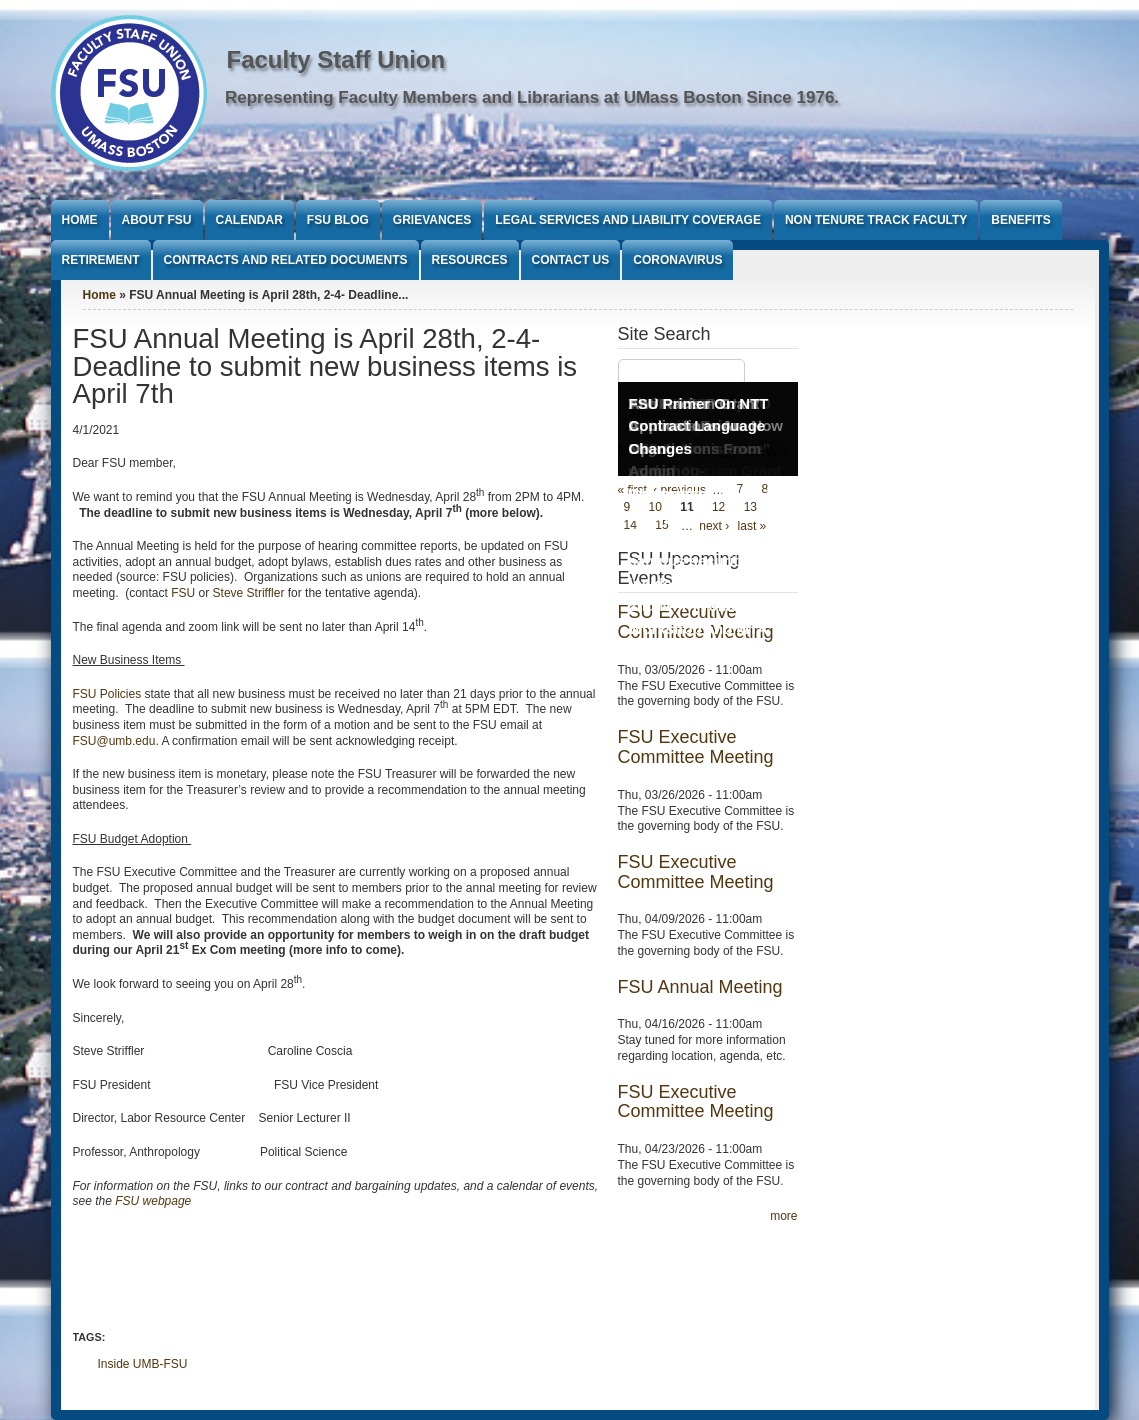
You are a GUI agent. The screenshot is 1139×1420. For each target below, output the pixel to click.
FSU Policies (107, 694)
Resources (470, 260)
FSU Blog (338, 220)
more (783, 1216)
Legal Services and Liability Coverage (628, 220)
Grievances (432, 220)
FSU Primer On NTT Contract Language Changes (699, 426)
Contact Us (571, 260)
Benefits (1020, 220)
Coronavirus (677, 260)
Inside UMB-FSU (143, 1364)
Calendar (249, 220)
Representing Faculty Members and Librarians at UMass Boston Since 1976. (532, 97)
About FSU (157, 220)
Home (80, 220)
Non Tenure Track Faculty (876, 220)
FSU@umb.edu (114, 741)
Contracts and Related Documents (286, 260)
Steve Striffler (249, 593)
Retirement (101, 260)
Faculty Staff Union (336, 59)
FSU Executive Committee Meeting (696, 747)
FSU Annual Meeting (700, 987)
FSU (184, 593)
